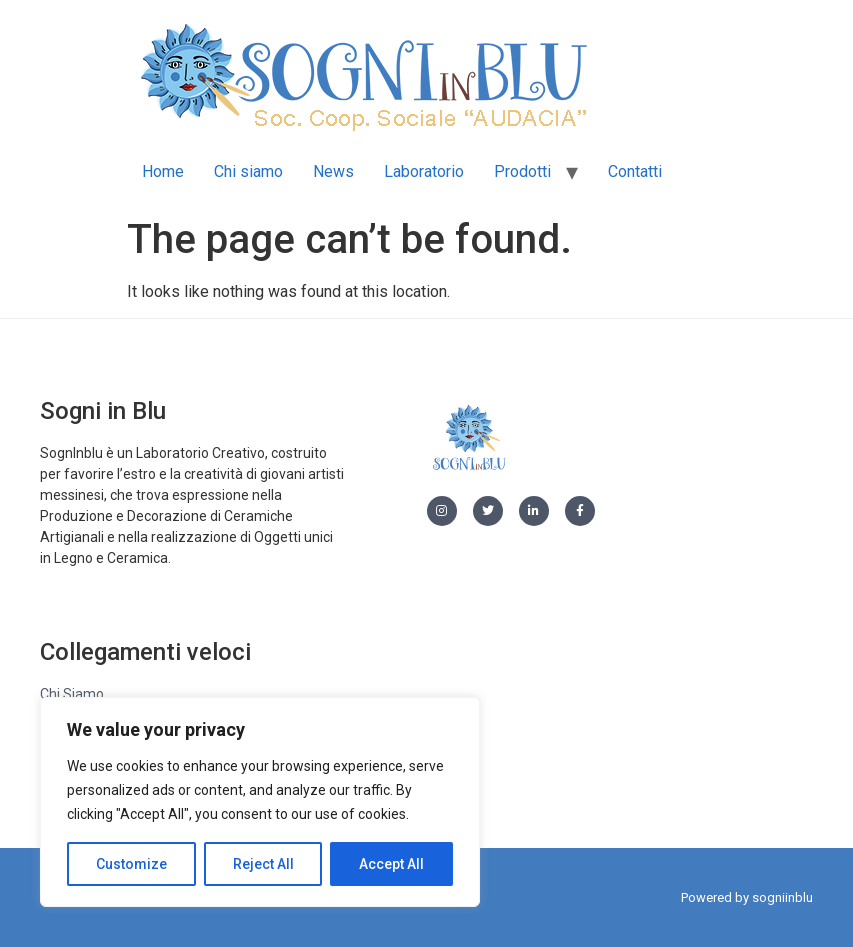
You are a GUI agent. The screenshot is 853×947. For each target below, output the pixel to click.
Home (163, 171)
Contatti (635, 171)
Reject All (263, 864)
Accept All (391, 864)
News (333, 171)
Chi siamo (248, 171)
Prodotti (522, 171)
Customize (131, 864)
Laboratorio (424, 171)
